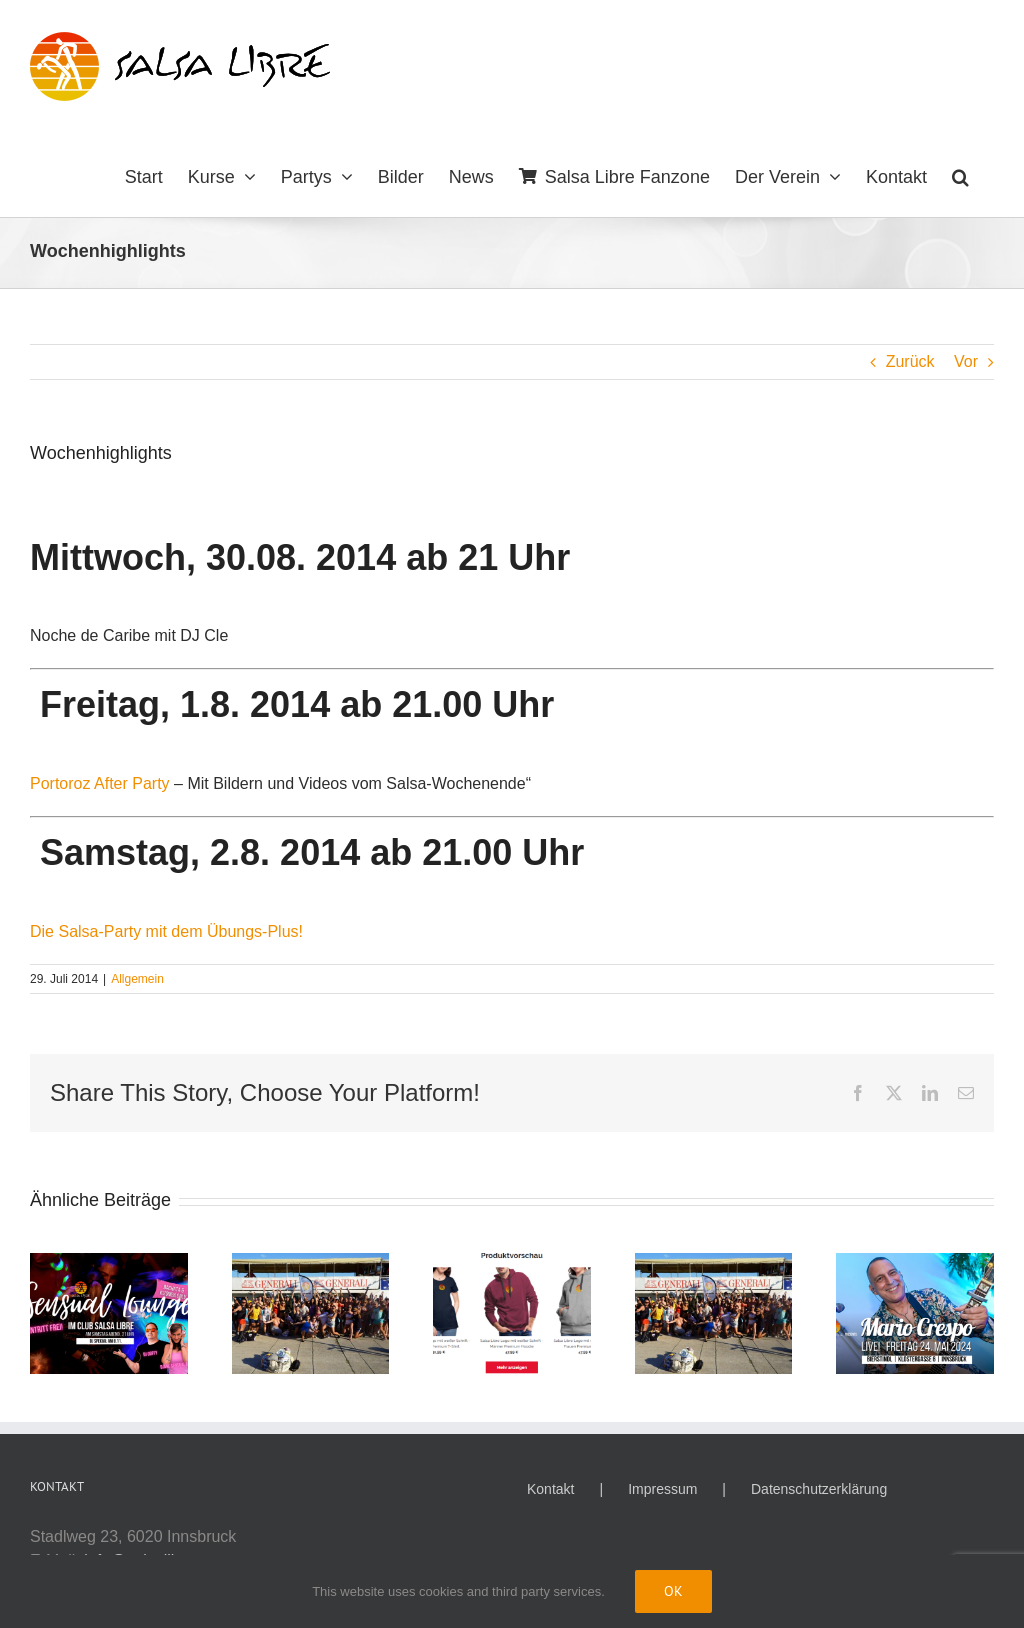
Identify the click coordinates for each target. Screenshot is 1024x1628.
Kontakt (550, 1489)
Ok (673, 1591)
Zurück (910, 361)
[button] (960, 175)
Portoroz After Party (100, 783)
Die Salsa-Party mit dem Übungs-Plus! (166, 931)
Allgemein (137, 979)
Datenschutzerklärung (819, 1489)
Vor (966, 361)
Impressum (662, 1489)
